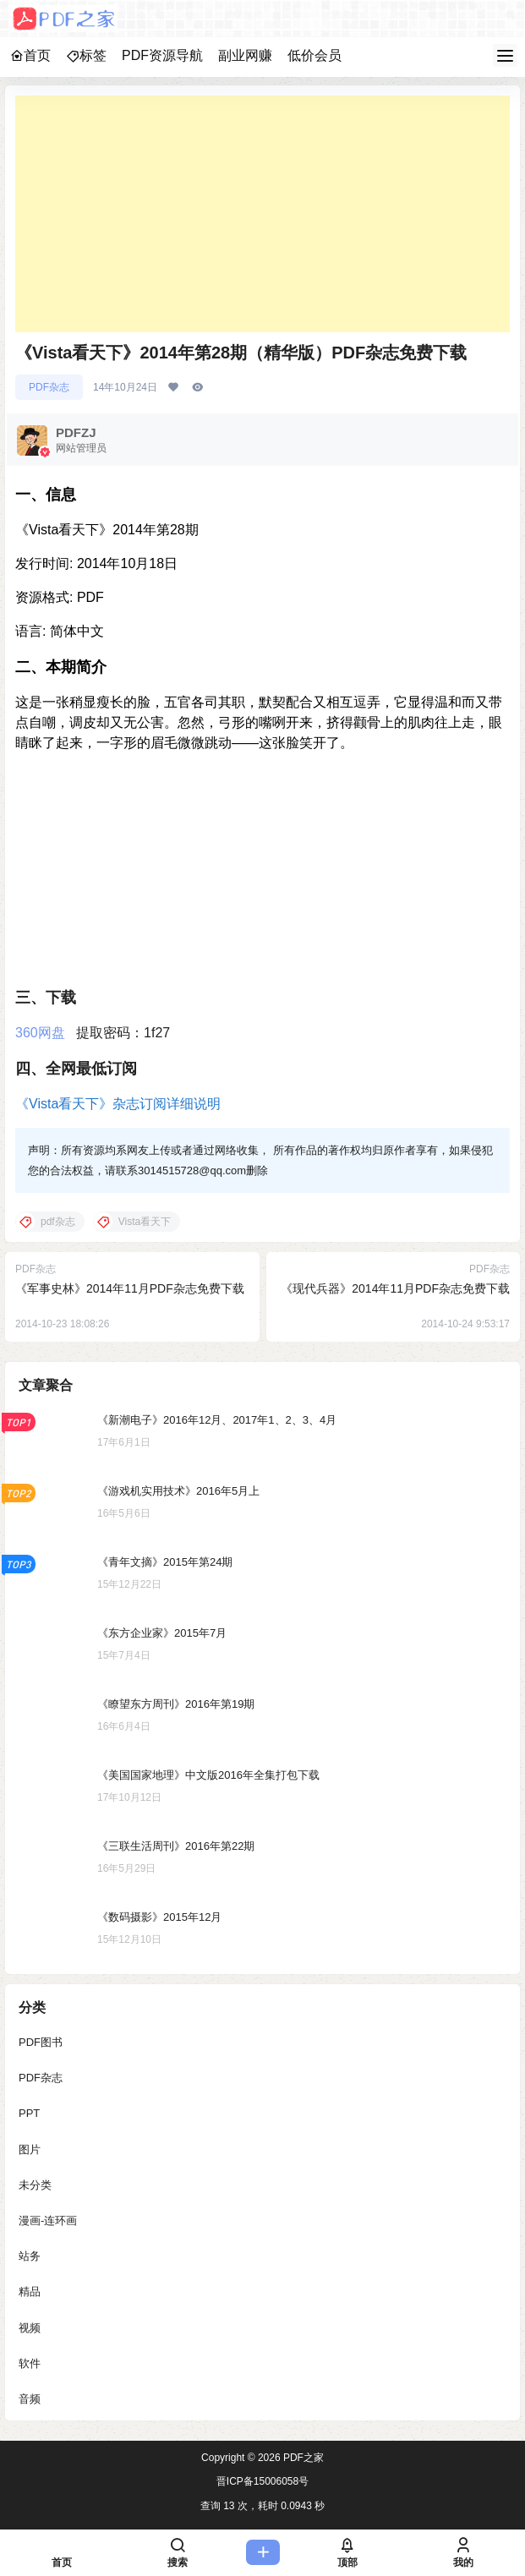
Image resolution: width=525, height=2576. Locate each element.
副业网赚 (245, 55)
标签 (86, 55)
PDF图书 (41, 2042)
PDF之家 (302, 2458)
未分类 (35, 2184)
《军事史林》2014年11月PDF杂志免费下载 (129, 1288)
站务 (30, 2256)
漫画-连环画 (48, 2219)
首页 (30, 55)
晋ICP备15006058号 (262, 2481)
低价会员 (314, 55)
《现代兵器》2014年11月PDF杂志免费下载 (395, 1288)
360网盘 (40, 1032)
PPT (29, 2113)
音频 (30, 2398)
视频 (30, 2327)
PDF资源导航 (162, 55)
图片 (30, 2148)
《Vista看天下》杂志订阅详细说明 (118, 1104)
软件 (30, 2362)
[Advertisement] (262, 214)
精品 (30, 2291)
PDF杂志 (49, 387)
